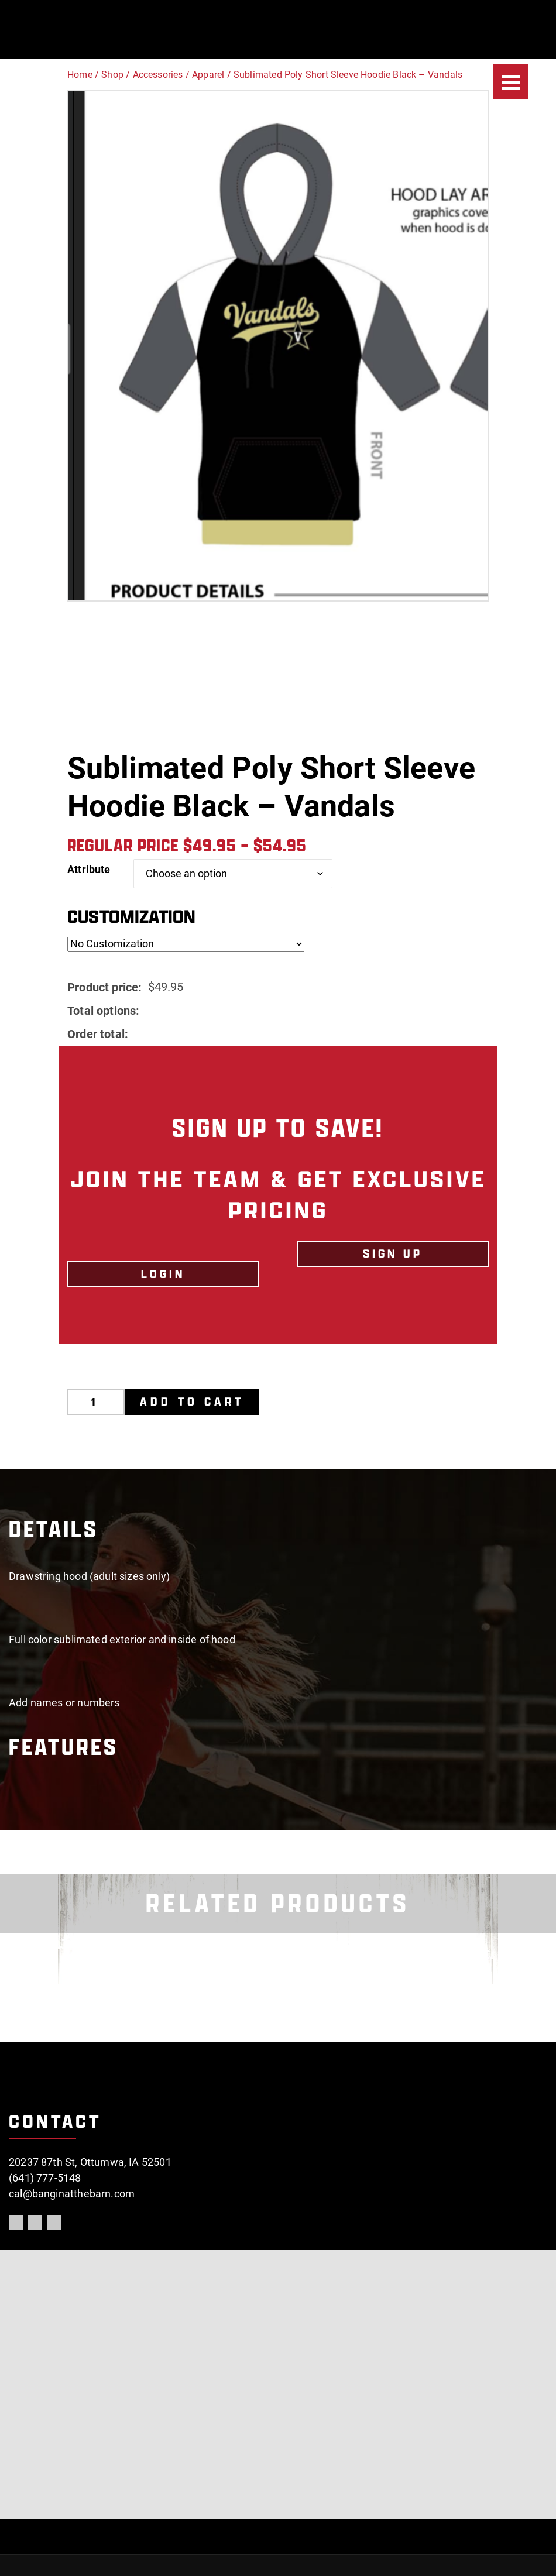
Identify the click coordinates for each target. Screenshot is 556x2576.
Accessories (158, 74)
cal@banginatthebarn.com (72, 2193)
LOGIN (163, 1274)
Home (79, 74)
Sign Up (393, 1253)
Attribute (89, 869)
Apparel (208, 74)
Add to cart (192, 1401)
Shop (112, 74)
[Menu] (510, 81)
